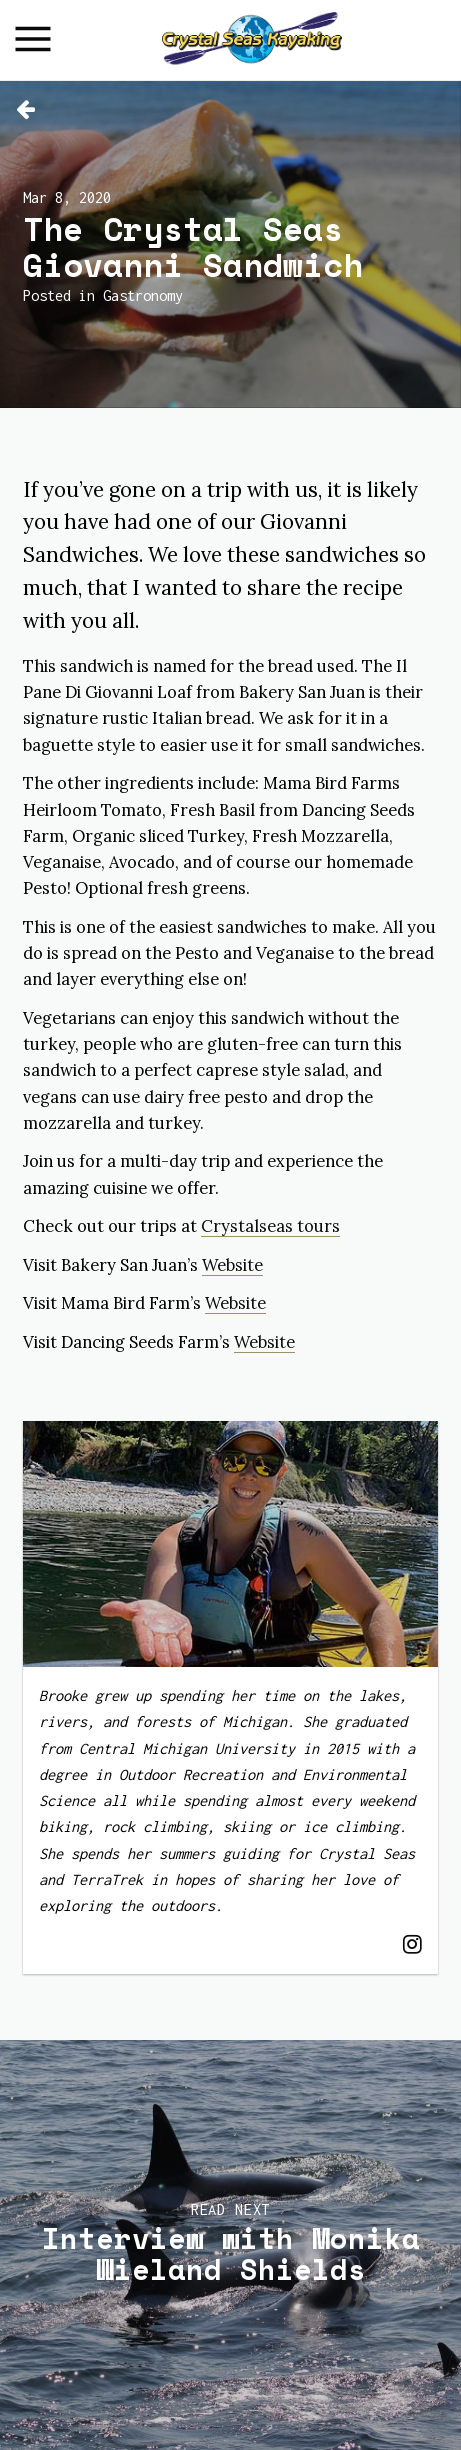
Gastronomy (143, 295)
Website (232, 1265)
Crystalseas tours (270, 1226)
